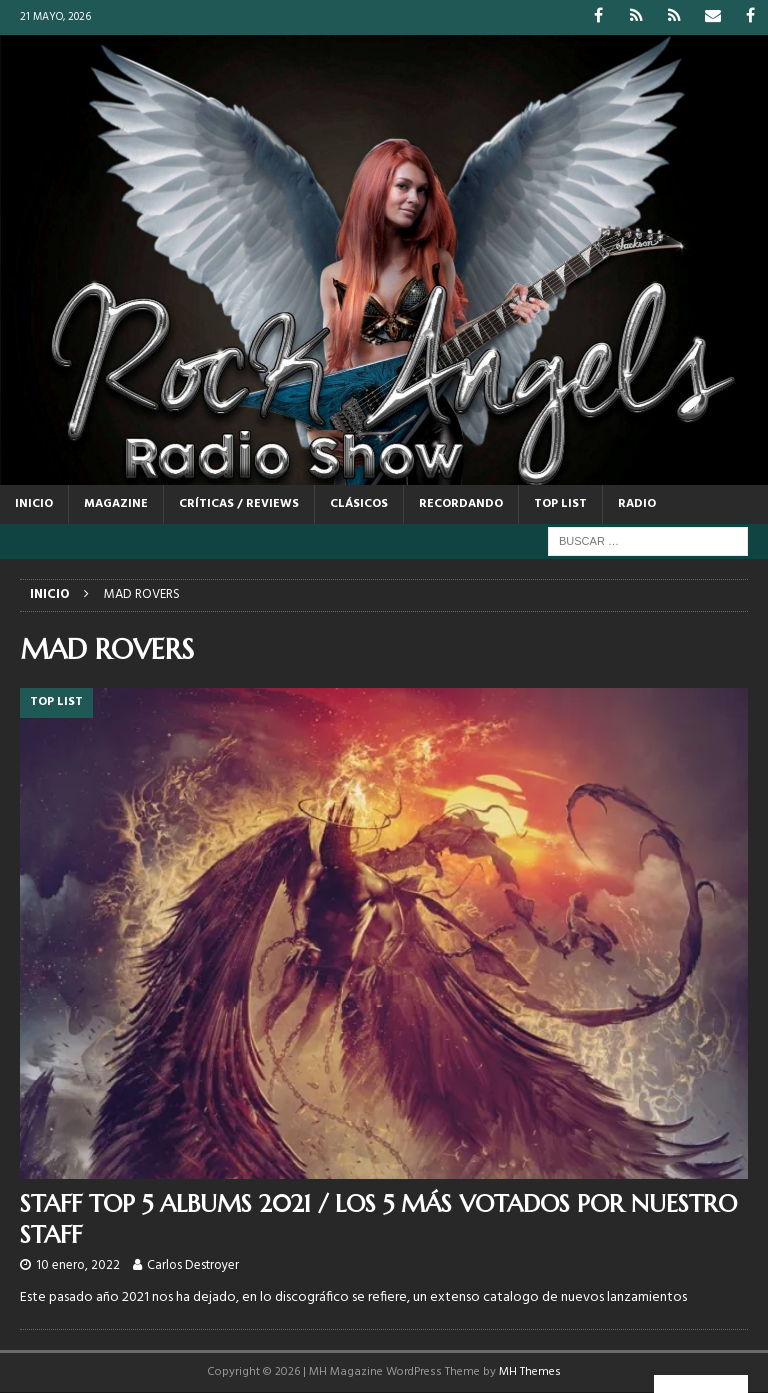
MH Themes (530, 1372)
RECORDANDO (461, 504)
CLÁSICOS (359, 504)
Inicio (34, 504)
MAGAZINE (116, 504)
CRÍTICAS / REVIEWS (239, 504)
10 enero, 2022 (78, 1265)
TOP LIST (560, 504)
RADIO (637, 504)
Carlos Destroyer (193, 1265)
